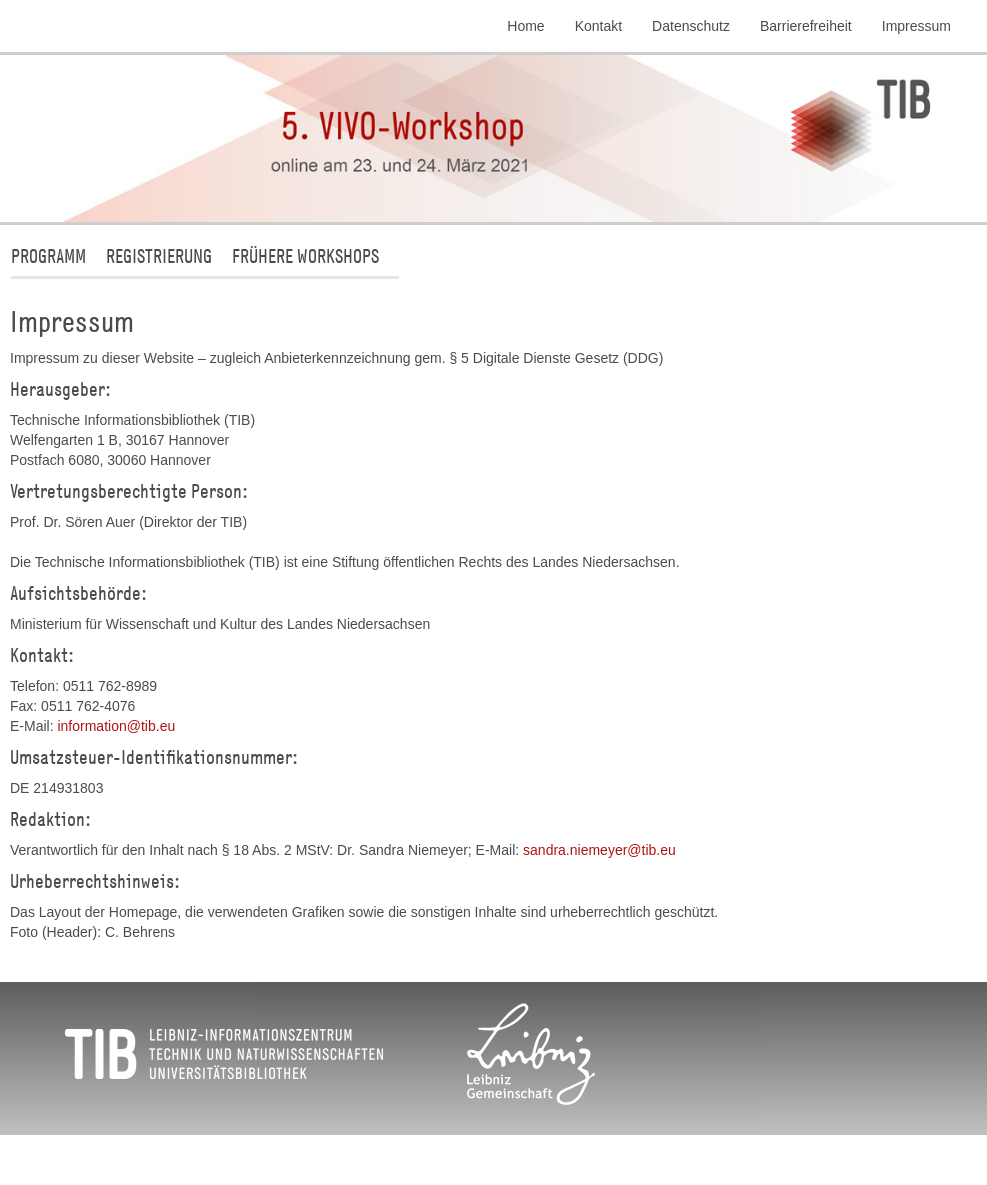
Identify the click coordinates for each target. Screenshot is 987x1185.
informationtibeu (116, 726)
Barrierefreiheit (806, 26)
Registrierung (159, 255)
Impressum (916, 26)
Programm (48, 255)
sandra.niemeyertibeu (599, 850)
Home (525, 26)
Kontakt (598, 26)
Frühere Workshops (305, 255)
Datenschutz (691, 26)
